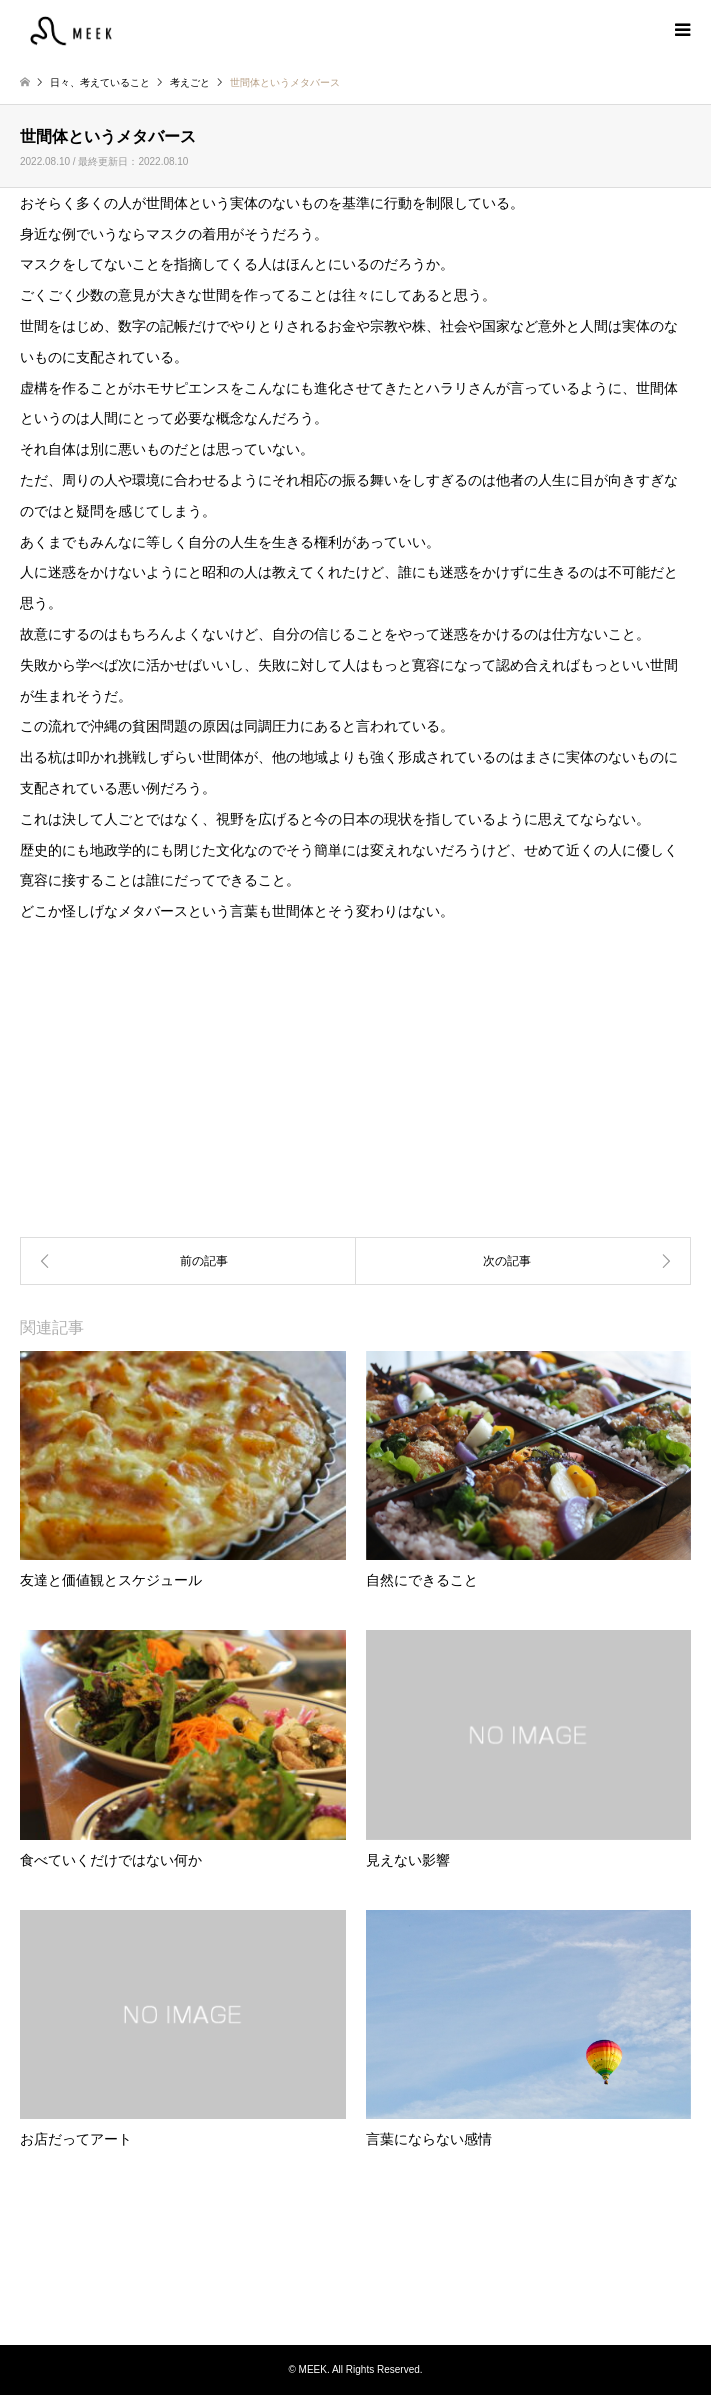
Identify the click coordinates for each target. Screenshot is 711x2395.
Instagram (356, 2304)
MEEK (356, 2269)
